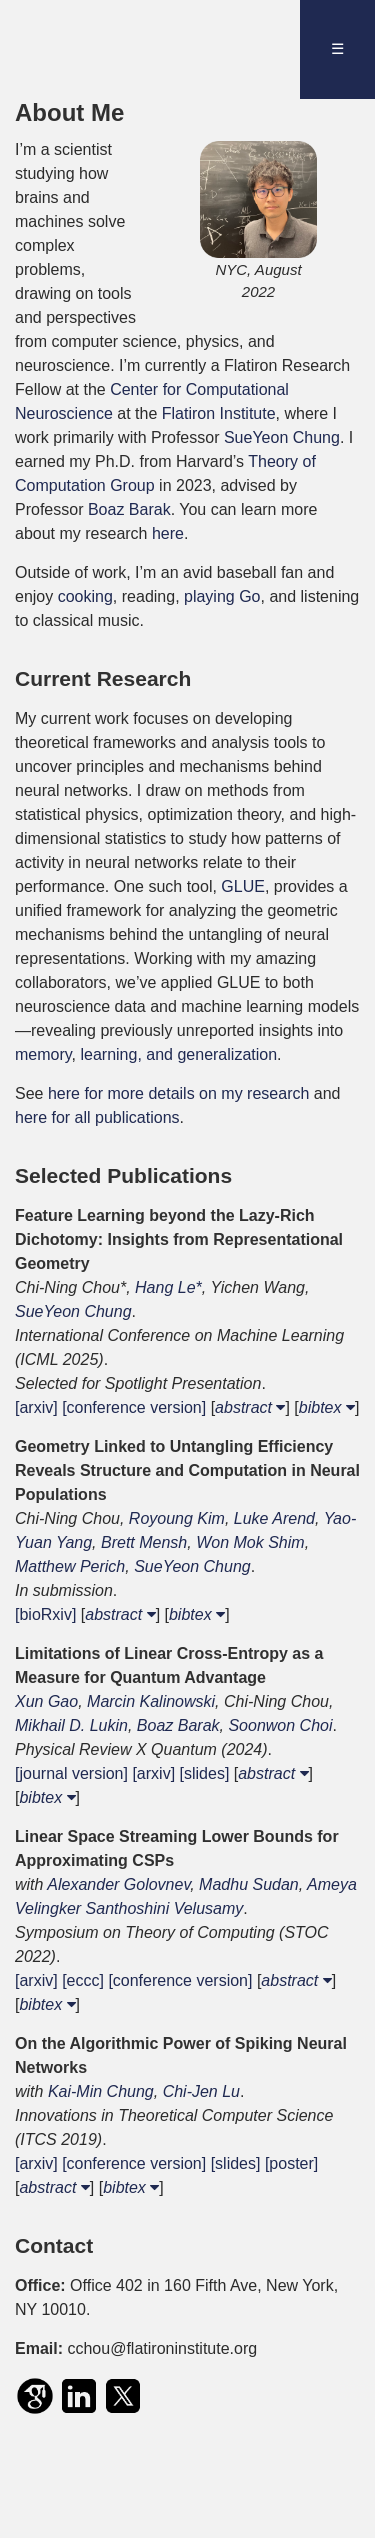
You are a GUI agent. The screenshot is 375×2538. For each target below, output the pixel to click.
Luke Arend (274, 1518)
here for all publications (97, 1117)
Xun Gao (46, 1701)
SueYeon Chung (282, 437)
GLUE (243, 886)
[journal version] (71, 1773)
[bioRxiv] (45, 1614)
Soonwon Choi (280, 1725)
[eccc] (83, 1980)
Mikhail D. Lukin (71, 1725)
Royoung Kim (177, 1518)
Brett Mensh (144, 1542)
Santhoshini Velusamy (165, 1908)
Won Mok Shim (250, 1542)
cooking (85, 596)
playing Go (222, 596)
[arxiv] (36, 1407)
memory (43, 1054)
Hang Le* (168, 1287)
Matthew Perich (70, 1566)
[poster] (291, 2163)
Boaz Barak (129, 509)
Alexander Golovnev (118, 1884)
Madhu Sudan (249, 1884)
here (168, 533)
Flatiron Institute (219, 413)
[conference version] (134, 1407)
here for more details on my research (178, 1093)
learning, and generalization (178, 1054)
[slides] (205, 1773)
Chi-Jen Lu (201, 2091)
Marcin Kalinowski (151, 1701)
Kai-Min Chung (101, 2091)
